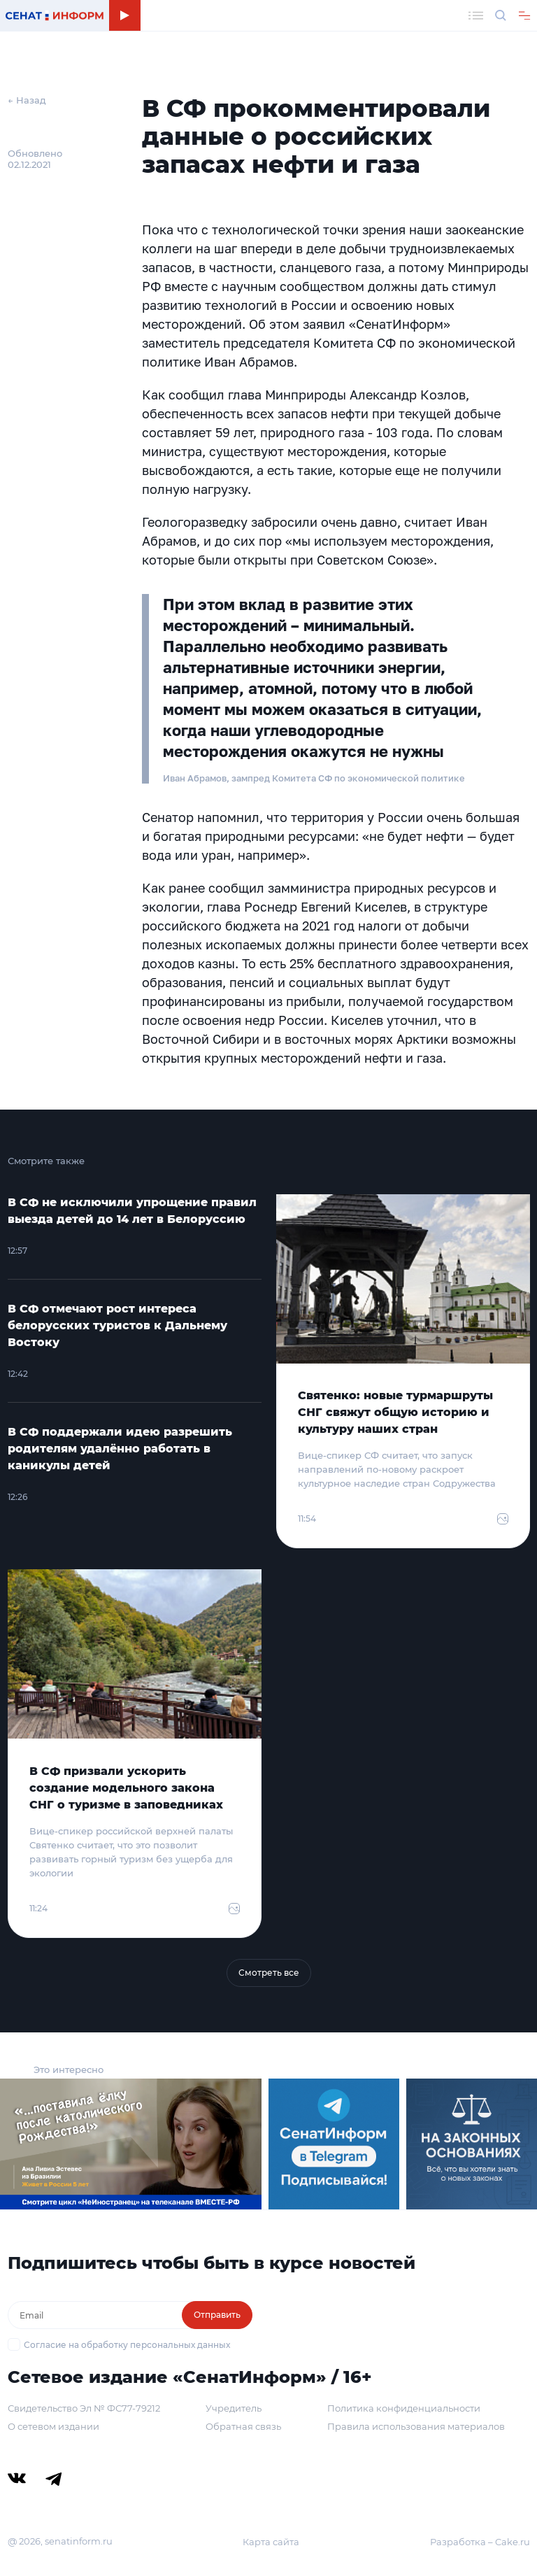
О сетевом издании (53, 2426)
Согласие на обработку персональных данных (127, 2345)
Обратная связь (243, 2426)
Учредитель (234, 2408)
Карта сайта (271, 2541)
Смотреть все (268, 1972)
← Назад (27, 100)
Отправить (217, 2314)
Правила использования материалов (416, 2426)
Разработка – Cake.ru (480, 2541)
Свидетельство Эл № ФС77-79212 (84, 2408)
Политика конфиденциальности (403, 2408)
